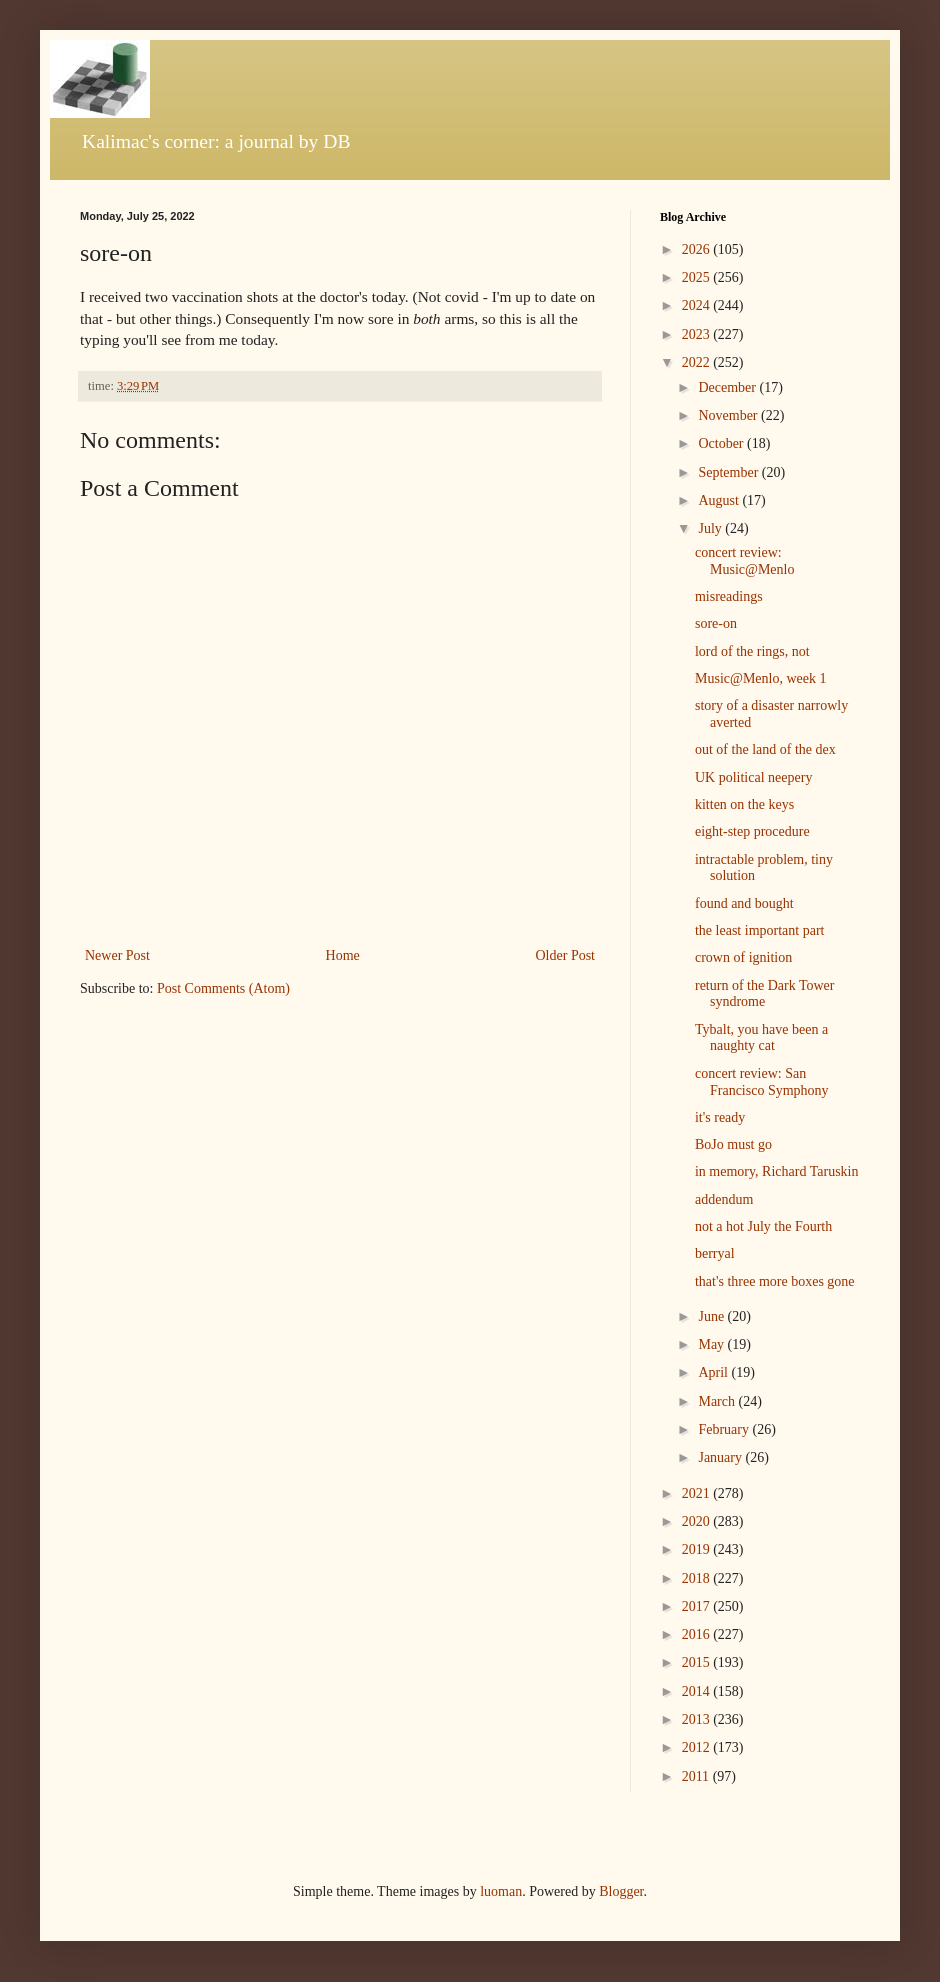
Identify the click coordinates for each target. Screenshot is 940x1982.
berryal (715, 1253)
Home (343, 955)
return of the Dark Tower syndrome (765, 994)
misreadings (729, 596)
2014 (698, 1691)
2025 (698, 277)
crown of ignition (743, 957)
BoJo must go (733, 1144)
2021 (698, 1493)
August (720, 500)
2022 (698, 362)
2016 (698, 1634)
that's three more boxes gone (775, 1281)
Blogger (621, 1891)
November (729, 415)
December (728, 387)
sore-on (716, 623)
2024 (698, 305)
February (725, 1429)
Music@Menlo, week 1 (760, 678)
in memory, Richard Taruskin (777, 1171)
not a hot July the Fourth (763, 1226)
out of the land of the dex (765, 749)
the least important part (759, 930)
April (714, 1372)
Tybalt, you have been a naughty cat (761, 1038)
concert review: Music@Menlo (744, 561)
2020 (698, 1521)
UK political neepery (753, 777)
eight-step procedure (752, 831)
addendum (724, 1199)
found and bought (744, 903)
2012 (698, 1747)
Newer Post (117, 955)
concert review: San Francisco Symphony (762, 1082)
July (711, 528)
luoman (501, 1891)
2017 (698, 1606)
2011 (697, 1776)
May (712, 1344)
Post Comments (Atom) (223, 988)
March (718, 1401)
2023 (698, 334)
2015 (698, 1662)
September (729, 472)
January (721, 1457)
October (722, 443)
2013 (698, 1719)
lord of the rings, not (752, 651)
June (712, 1316)
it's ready (720, 1117)
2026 (698, 249)
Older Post (566, 955)
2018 (698, 1578)
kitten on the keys (744, 804)
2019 (698, 1549)
